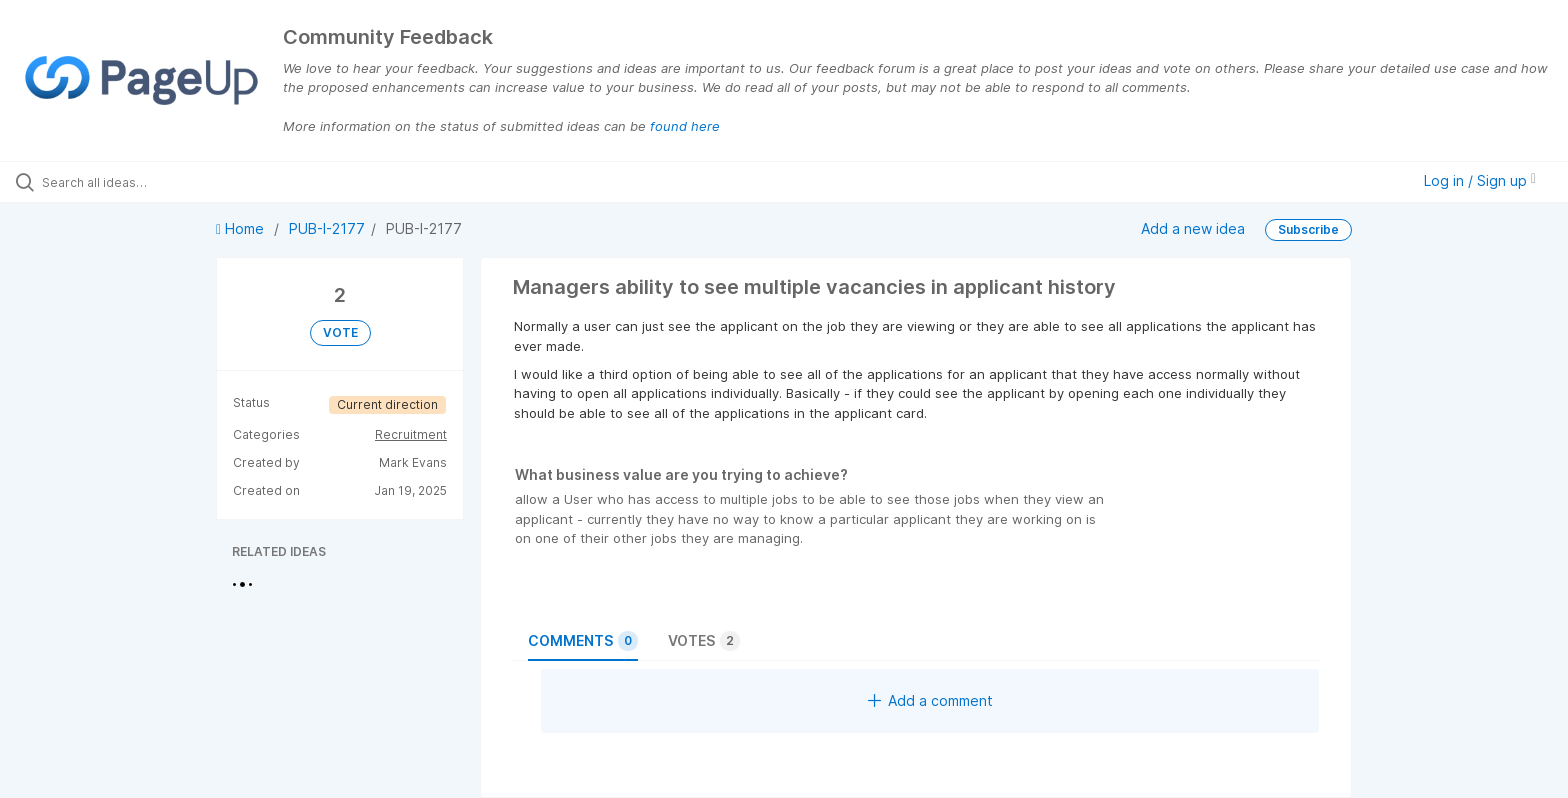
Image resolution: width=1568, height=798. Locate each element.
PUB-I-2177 (327, 228)
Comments (583, 641)
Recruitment (411, 434)
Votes (704, 641)
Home (242, 228)
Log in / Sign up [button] (1480, 180)
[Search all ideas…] (182, 182)
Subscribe (1308, 229)
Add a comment (930, 700)
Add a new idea (1193, 227)
